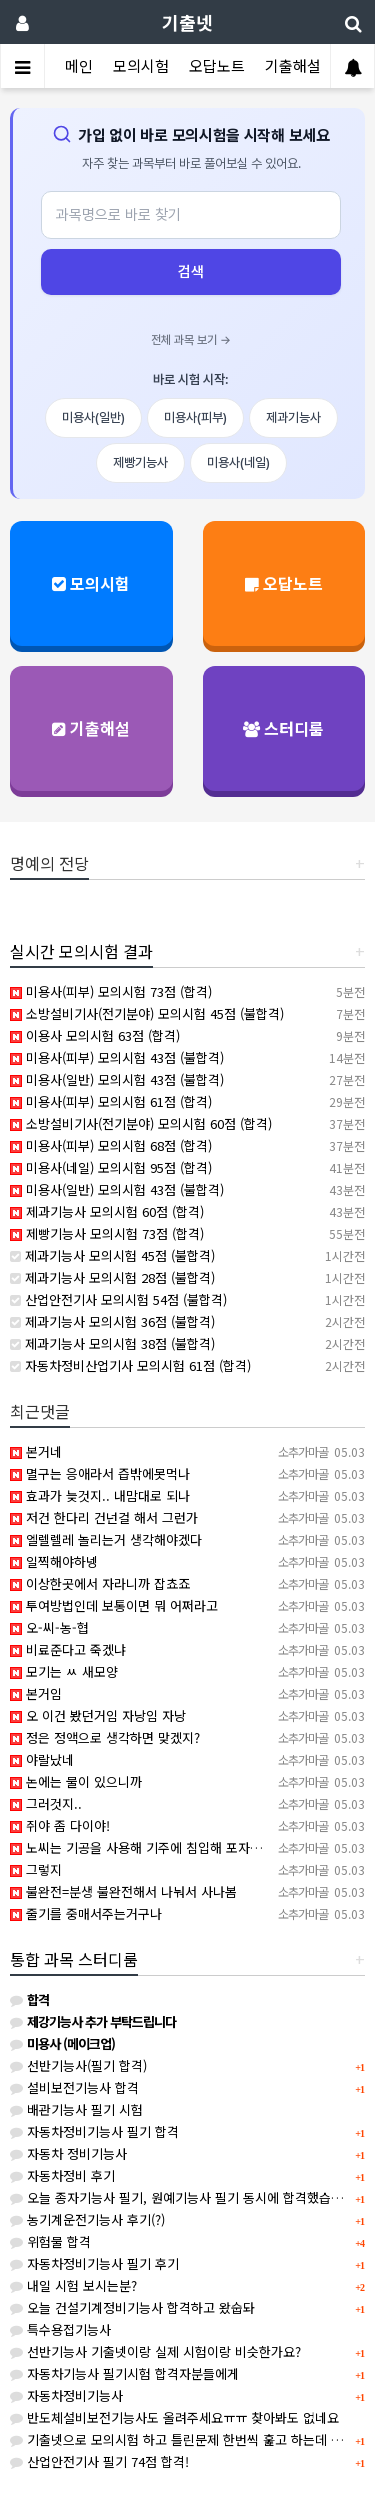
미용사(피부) (195, 417)
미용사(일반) (93, 417)
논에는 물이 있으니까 (76, 1781)
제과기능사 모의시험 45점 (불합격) (112, 1255)
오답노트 (217, 65)
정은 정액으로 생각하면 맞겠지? (105, 1737)
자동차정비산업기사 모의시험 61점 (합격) (130, 1365)
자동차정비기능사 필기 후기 (94, 2263)
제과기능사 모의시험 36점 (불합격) (112, 1321)
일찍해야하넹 (54, 1561)
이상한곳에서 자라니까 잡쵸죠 (100, 1583)
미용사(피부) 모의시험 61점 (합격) (111, 1101)
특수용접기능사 (60, 2329)
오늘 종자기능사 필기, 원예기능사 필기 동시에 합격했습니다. (184, 2197)
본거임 (36, 1693)
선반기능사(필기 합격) (78, 2065)
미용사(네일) (238, 462)
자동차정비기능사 (66, 2395)
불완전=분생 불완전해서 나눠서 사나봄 (123, 1891)
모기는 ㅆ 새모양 (64, 1671)
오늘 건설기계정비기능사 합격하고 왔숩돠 (132, 2307)
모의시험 (141, 65)
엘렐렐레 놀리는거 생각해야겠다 (106, 1539)
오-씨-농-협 (49, 1627)
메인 (79, 65)
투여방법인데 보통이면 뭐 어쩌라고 (114, 1605)
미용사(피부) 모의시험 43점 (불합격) (117, 1057)
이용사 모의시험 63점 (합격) (95, 1035)
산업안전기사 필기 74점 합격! (99, 2461)
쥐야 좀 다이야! (60, 1825)
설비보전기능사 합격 (74, 2087)
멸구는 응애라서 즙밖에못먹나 (100, 1473)
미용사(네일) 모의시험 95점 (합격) (111, 1167)
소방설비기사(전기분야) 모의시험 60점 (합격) (141, 1123)
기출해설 (293, 65)
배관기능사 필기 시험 (76, 2109)
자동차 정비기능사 (68, 2153)
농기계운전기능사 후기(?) (87, 2219)
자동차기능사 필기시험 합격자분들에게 (124, 2373)
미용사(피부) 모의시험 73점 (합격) (111, 991)
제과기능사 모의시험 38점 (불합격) (112, 1343)
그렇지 (36, 1869)
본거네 (36, 1451)
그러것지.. (46, 1803)
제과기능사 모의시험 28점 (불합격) (112, 1277)
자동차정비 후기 (62, 2175)
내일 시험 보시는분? (73, 2285)
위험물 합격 (50, 2241)
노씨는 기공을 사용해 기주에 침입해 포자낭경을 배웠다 (168, 1847)
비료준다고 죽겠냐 (68, 1649)
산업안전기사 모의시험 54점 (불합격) (118, 1299)
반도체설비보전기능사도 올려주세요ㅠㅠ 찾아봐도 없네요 (174, 2417)
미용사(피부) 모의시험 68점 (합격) (111, 1145)
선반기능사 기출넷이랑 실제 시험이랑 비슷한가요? (155, 2351)
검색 (191, 272)
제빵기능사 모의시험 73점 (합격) (107, 1233)
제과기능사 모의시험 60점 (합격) (107, 1211)
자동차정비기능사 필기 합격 (94, 2131)
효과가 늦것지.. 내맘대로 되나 (100, 1495)
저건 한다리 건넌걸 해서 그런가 (104, 1517)
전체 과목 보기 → (191, 340)
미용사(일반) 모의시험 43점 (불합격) (117, 1079)
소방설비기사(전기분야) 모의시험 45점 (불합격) (147, 1013)
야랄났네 (42, 1759)
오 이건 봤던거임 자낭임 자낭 (98, 1715)
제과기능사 (293, 417)
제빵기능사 (140, 462)
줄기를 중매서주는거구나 (86, 1913)
